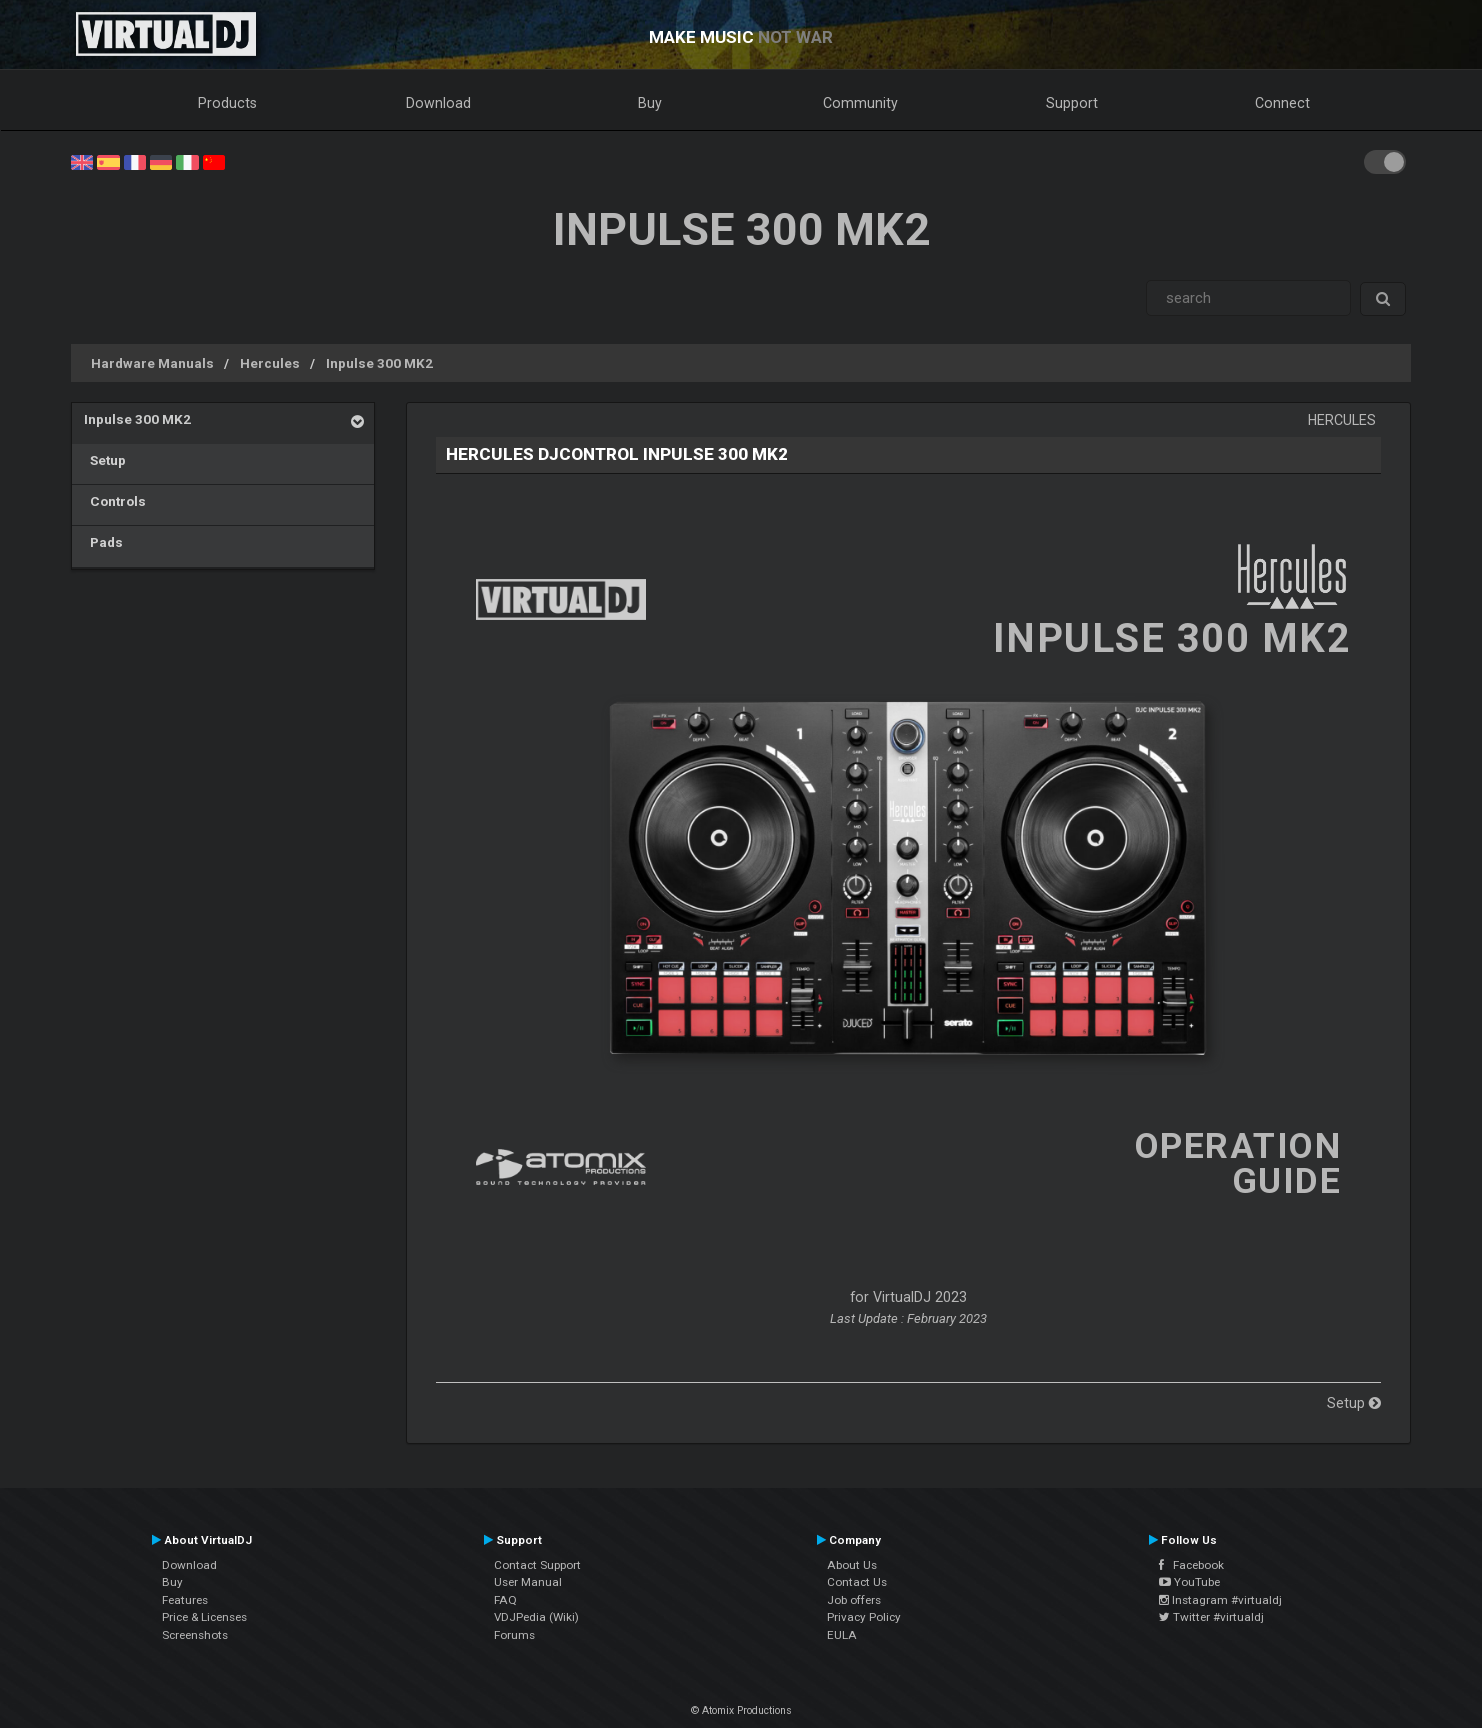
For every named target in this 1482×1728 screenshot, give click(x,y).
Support (1072, 103)
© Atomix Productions (741, 1710)
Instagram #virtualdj (1220, 1600)
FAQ (505, 1600)
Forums (514, 1635)
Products (227, 103)
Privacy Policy (864, 1617)
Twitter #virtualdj (1211, 1617)
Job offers (854, 1600)
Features (185, 1600)
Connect (1282, 103)
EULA (842, 1635)
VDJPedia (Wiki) (536, 1617)
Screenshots (195, 1635)
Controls (115, 501)
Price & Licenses (204, 1617)
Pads (103, 542)
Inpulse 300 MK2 (379, 363)
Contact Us (857, 1582)
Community (860, 103)
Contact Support (537, 1565)
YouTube (1189, 1582)
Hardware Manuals (152, 363)
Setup (105, 460)
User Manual (528, 1582)
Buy (650, 103)
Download (438, 103)
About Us (852, 1565)
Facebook (1191, 1565)
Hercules (270, 363)
